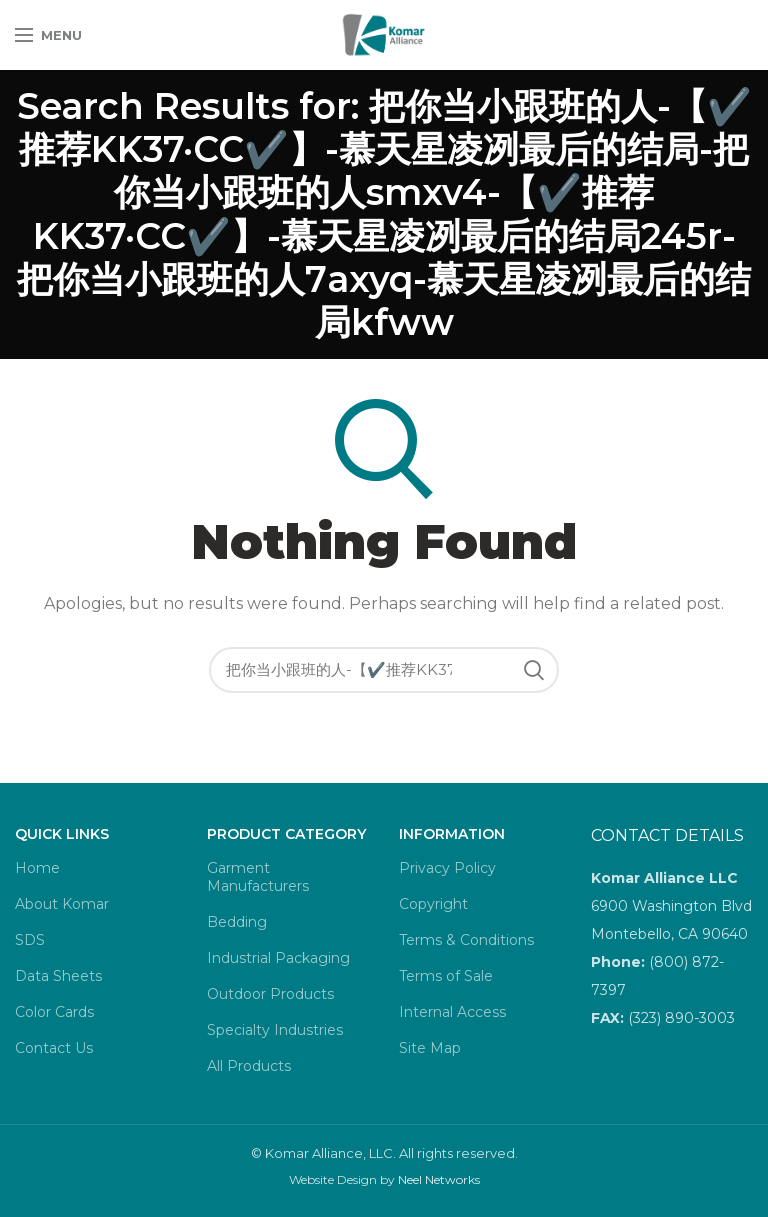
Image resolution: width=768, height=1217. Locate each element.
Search (534, 670)
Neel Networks (439, 1179)
